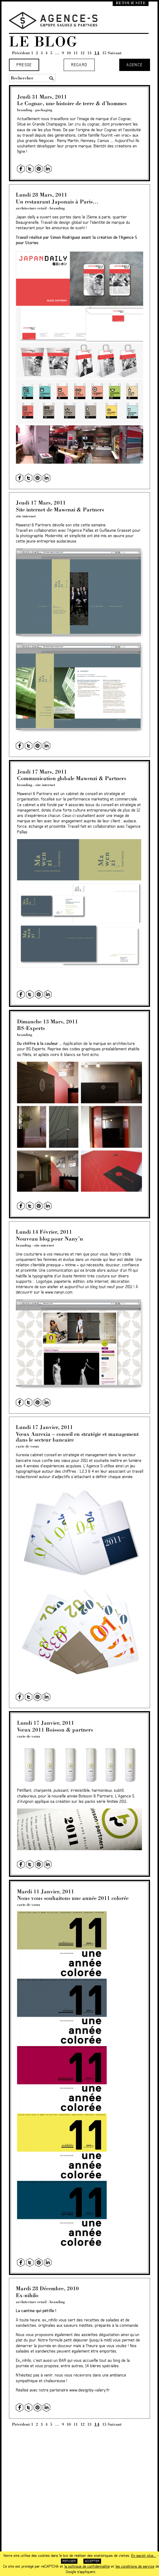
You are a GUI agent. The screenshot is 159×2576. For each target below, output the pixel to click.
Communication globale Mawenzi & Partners (71, 778)
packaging (43, 110)
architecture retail (31, 208)
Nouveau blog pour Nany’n (49, 1238)
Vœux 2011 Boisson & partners (55, 1729)
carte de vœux (27, 1446)
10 (69, 52)
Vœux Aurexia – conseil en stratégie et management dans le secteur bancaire (77, 1436)
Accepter (92, 2561)
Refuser (69, 2561)
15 (104, 52)
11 (76, 52)
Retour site (131, 2)
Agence (134, 65)
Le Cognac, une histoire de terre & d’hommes (72, 103)
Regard (79, 65)
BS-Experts (31, 1028)
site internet (26, 516)
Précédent (21, 52)
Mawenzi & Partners (33, 525)
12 (82, 52)
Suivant (115, 52)
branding (24, 110)
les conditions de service (134, 2566)
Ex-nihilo (27, 2295)
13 (89, 52)
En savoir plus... (143, 2555)
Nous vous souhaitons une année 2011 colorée (73, 1897)
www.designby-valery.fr (89, 2390)
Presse (24, 65)
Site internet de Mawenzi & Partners (60, 509)
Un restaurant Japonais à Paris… (57, 201)
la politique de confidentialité (87, 2566)
